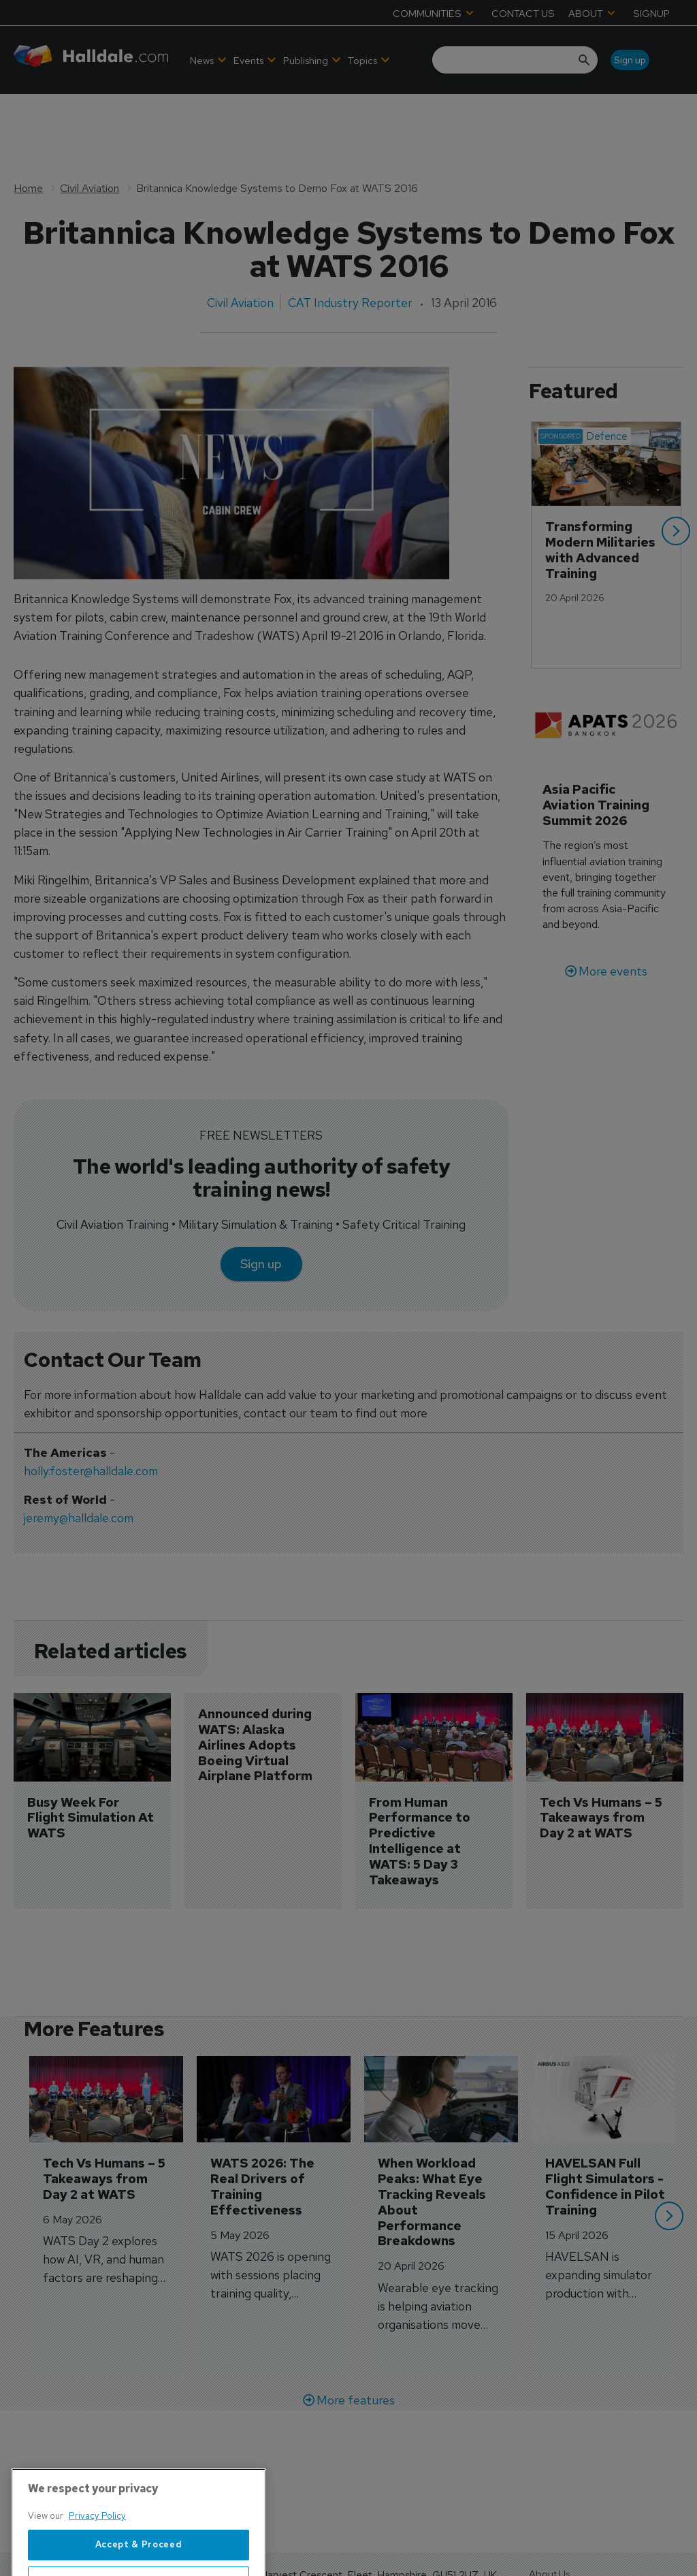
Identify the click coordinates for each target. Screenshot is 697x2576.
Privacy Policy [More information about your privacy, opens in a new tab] (97, 2560)
